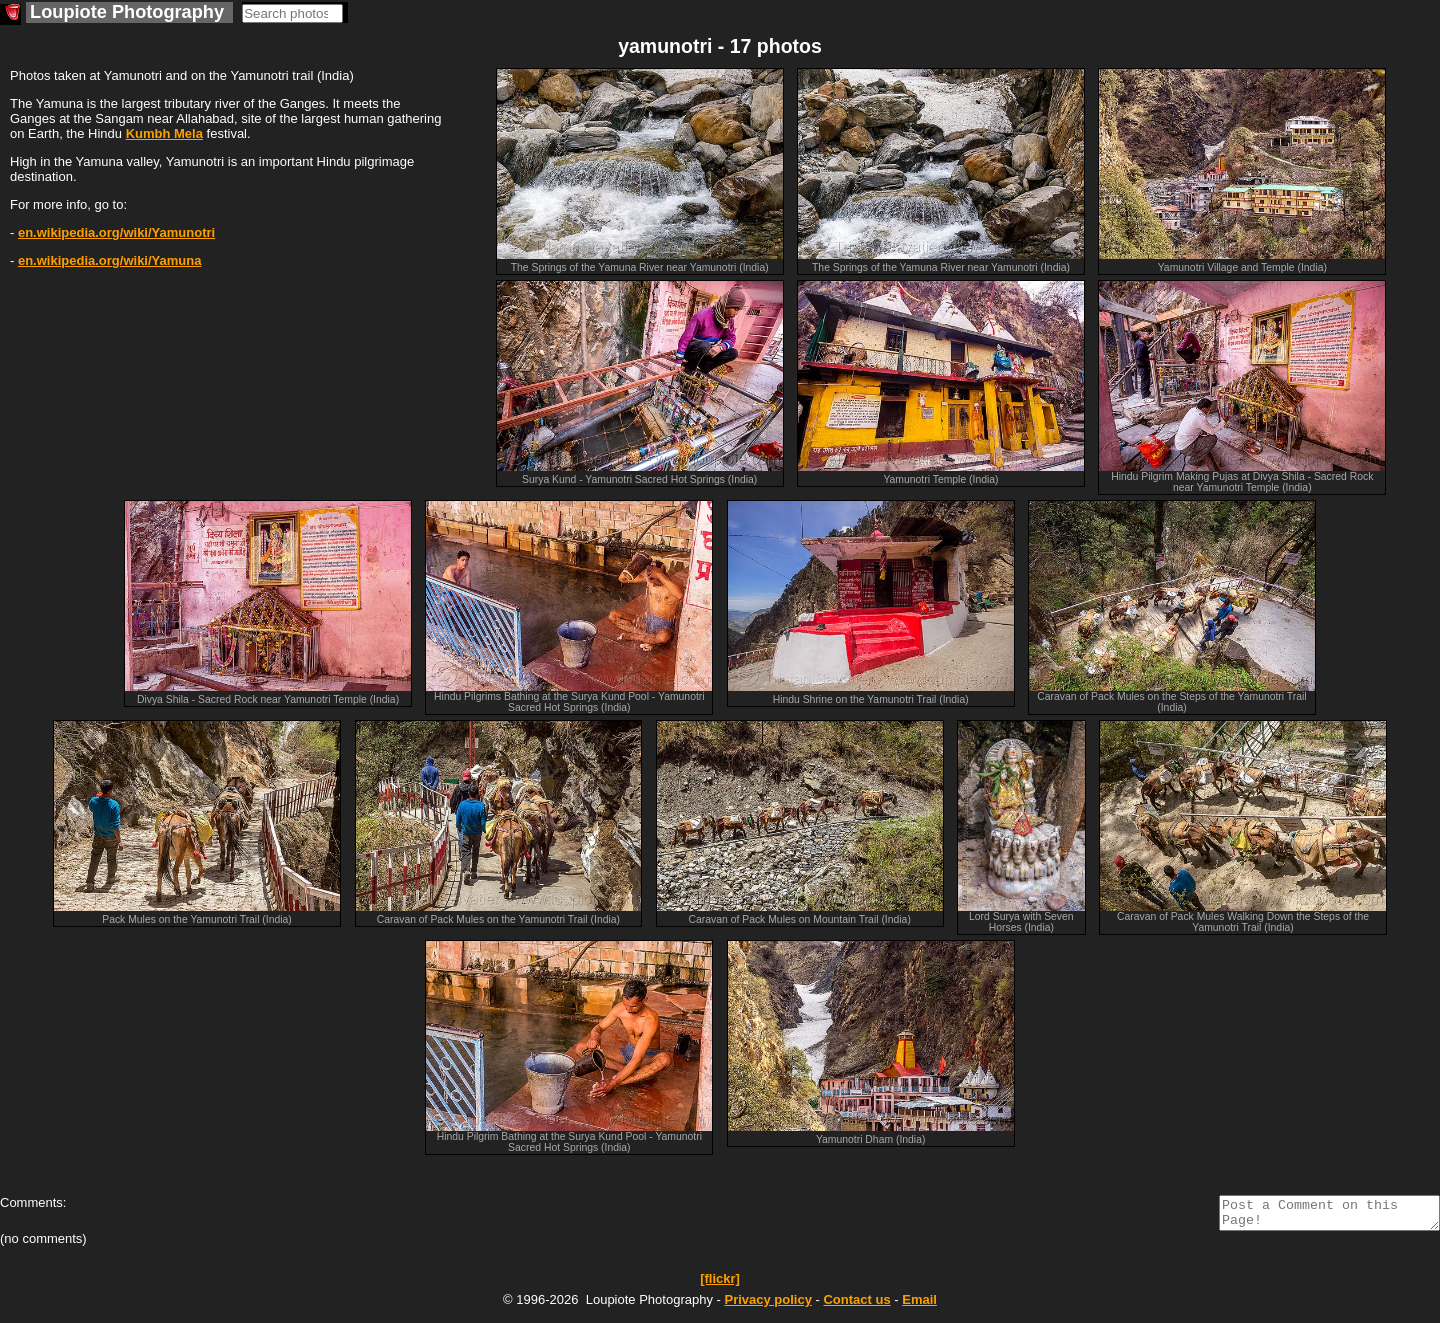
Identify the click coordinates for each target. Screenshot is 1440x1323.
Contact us (856, 1305)
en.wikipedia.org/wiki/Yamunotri (116, 232)
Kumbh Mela (164, 133)
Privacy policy (767, 1305)
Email (919, 1305)
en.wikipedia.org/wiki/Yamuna (110, 260)
